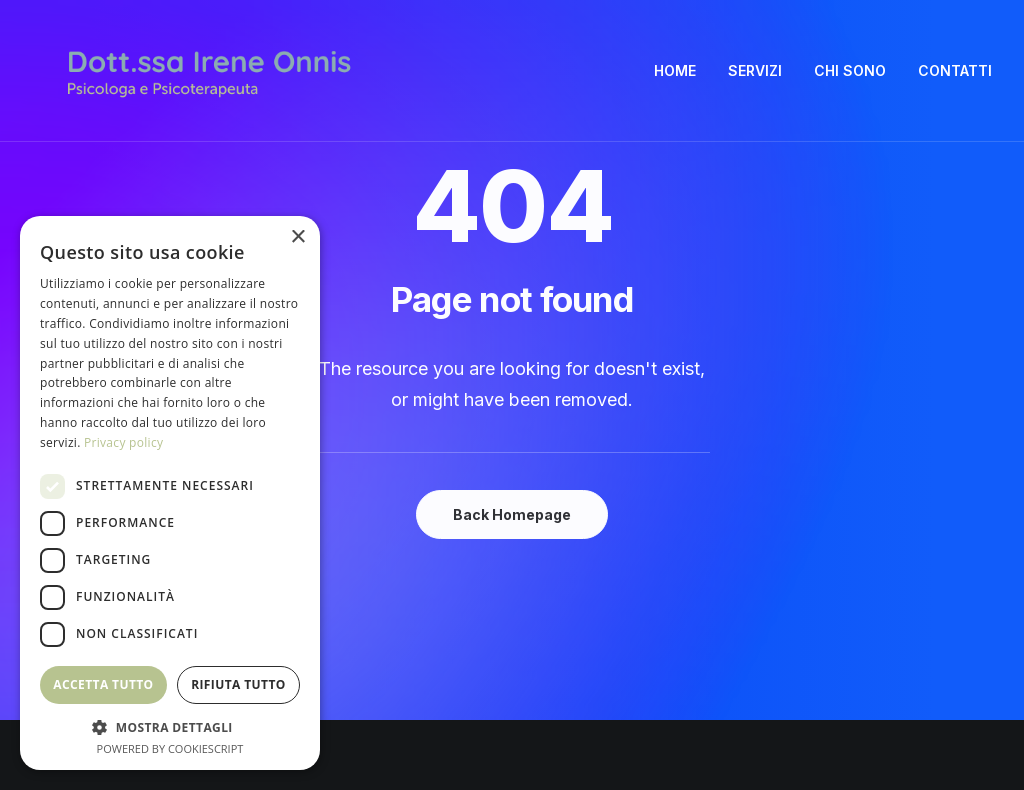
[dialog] (170, 493)
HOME (675, 70)
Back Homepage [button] (512, 514)
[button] (170, 726)
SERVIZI (755, 70)
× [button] (297, 237)
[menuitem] (682, 71)
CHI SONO (850, 70)
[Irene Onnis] (209, 71)
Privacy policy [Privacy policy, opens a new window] (123, 442)
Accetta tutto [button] (103, 684)
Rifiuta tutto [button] (238, 684)
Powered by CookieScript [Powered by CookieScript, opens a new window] (170, 748)
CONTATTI (955, 70)
